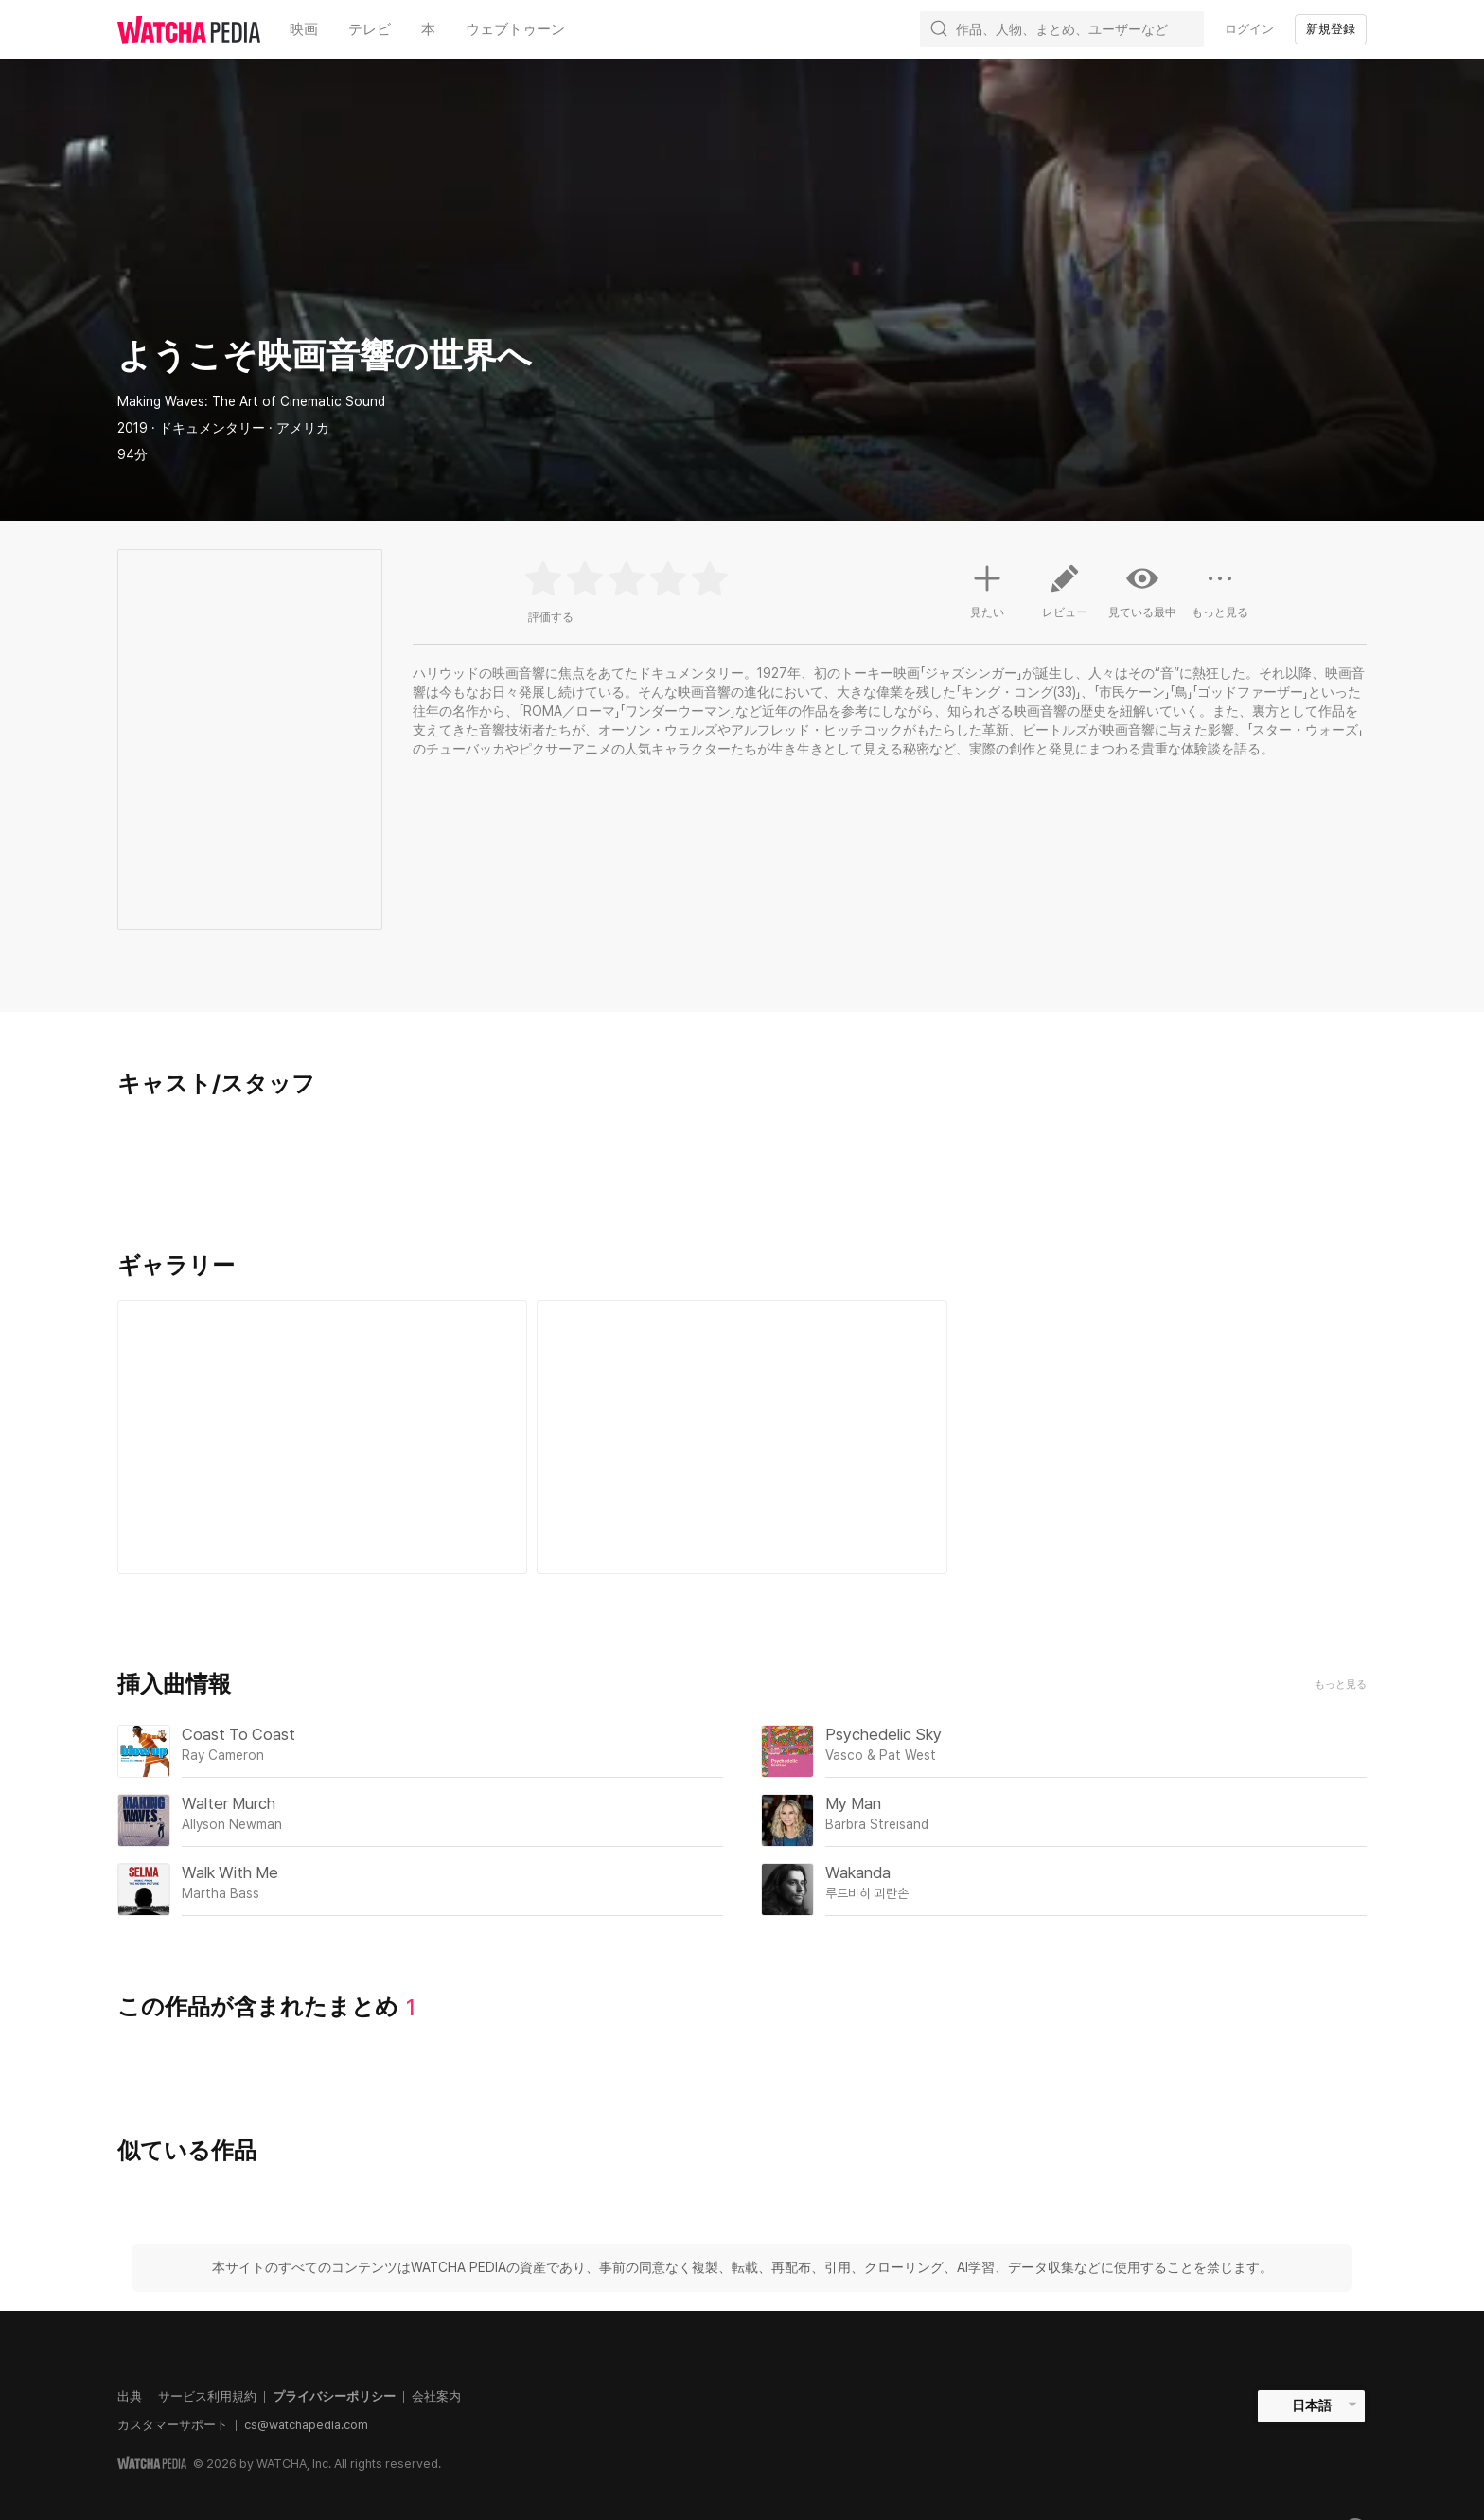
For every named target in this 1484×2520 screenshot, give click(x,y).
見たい (987, 589)
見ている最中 (1142, 590)
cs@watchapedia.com (306, 2425)
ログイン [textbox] (1249, 29)
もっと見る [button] (1220, 598)
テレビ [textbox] (369, 29)
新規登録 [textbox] (1330, 29)
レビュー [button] (1065, 598)
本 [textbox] (428, 29)
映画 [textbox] (304, 29)
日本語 (1312, 2405)
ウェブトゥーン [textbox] (515, 29)
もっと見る (1341, 1684)
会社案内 (436, 2396)
